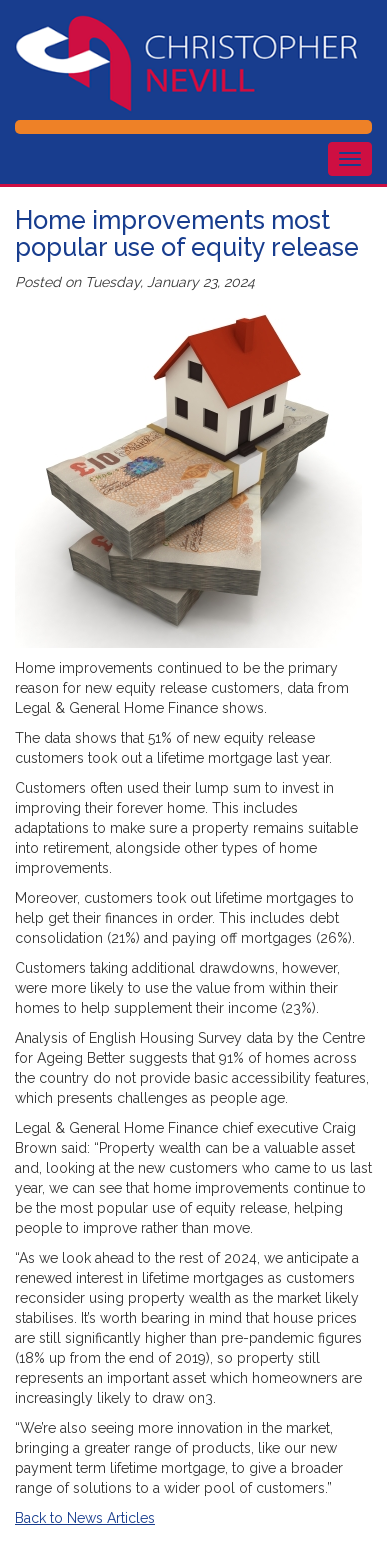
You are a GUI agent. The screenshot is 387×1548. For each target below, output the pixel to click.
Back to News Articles (85, 1518)
